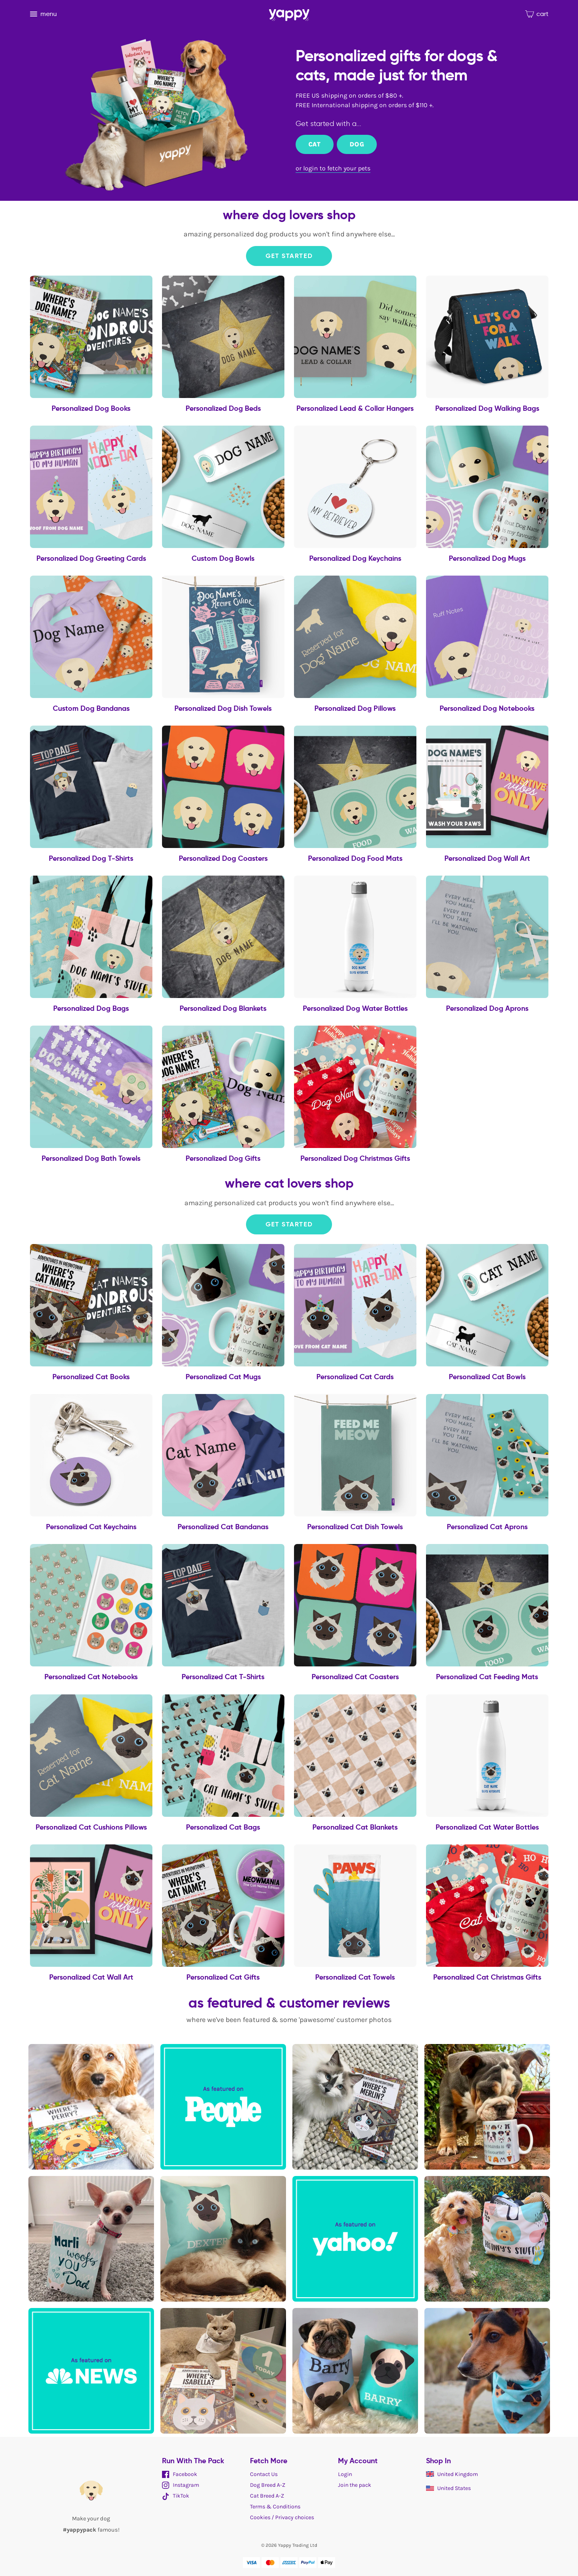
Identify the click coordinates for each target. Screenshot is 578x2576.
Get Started (289, 256)
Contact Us (264, 2474)
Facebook (179, 2474)
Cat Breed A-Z (267, 2495)
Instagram (180, 2485)
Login (345, 2474)
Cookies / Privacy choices (282, 2517)
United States (448, 2488)
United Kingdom (452, 2474)
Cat (314, 144)
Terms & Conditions (275, 2506)
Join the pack (354, 2485)
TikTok (175, 2495)
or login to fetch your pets (333, 168)
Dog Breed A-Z (267, 2485)
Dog (357, 144)
